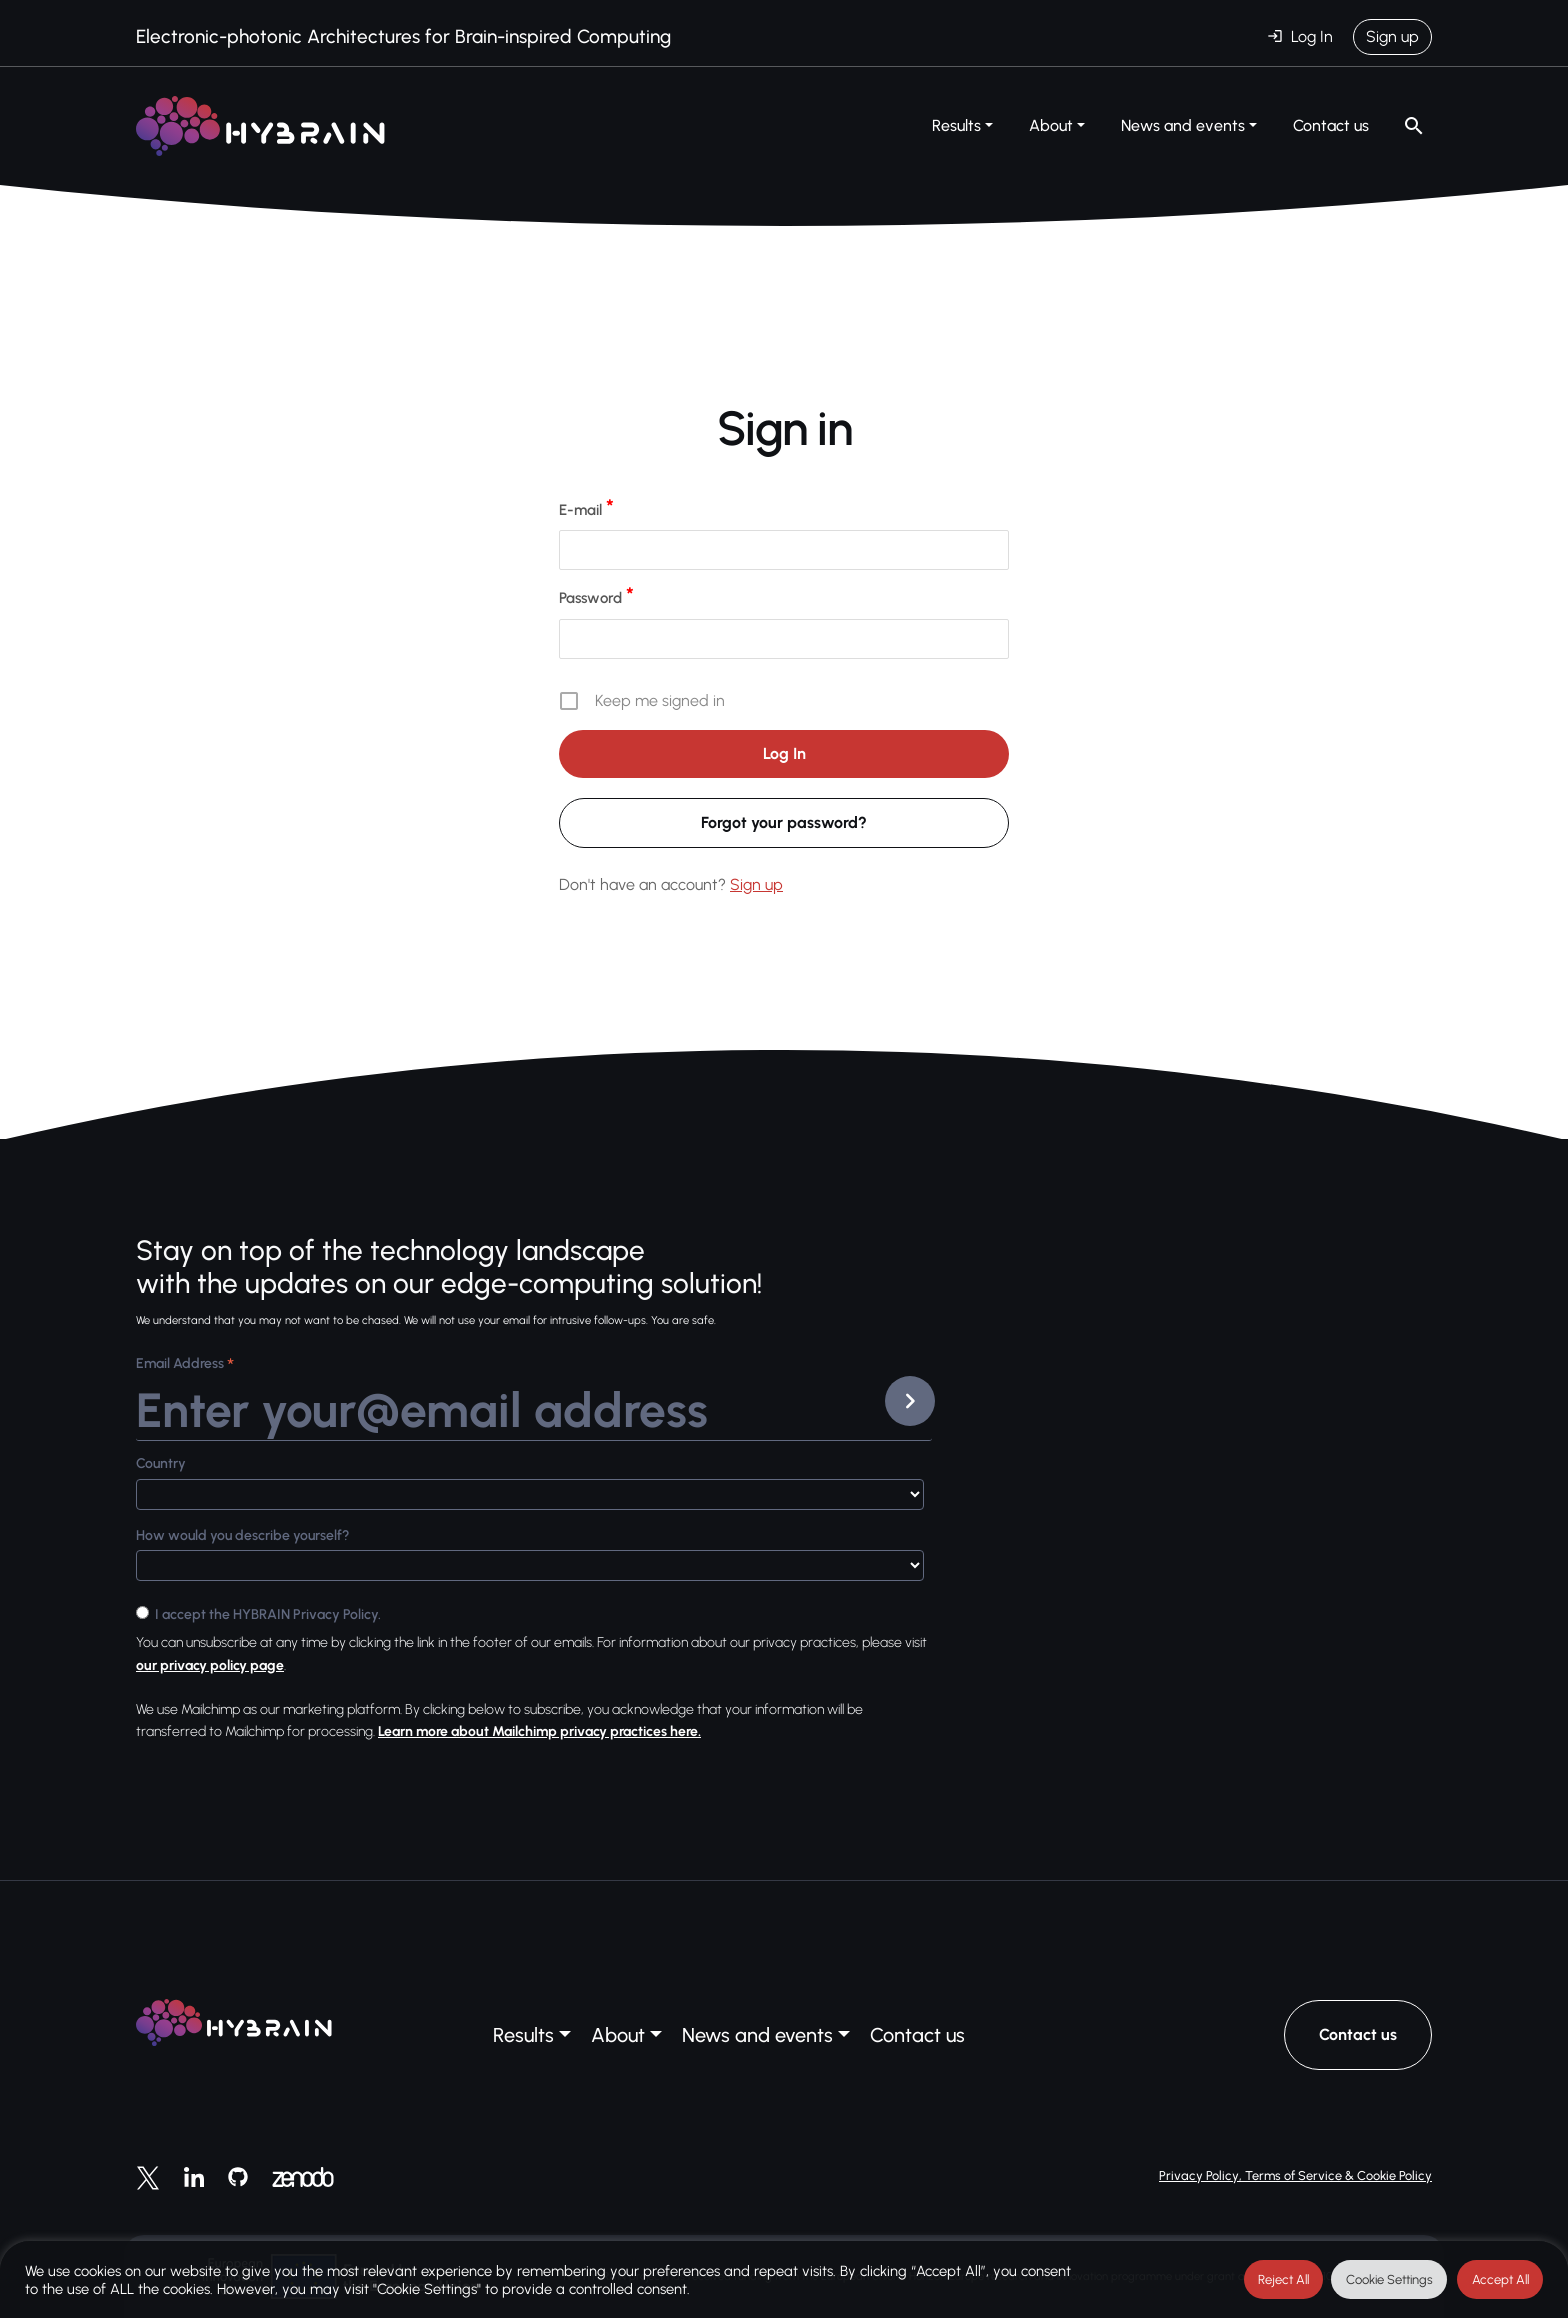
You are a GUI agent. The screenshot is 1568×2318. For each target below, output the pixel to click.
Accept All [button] (1500, 2279)
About (1051, 125)
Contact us (1331, 125)
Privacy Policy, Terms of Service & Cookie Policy (1295, 2175)
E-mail (586, 509)
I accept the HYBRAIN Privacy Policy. (268, 1614)
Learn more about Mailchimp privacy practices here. (539, 1731)
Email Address (185, 1365)
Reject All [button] (1283, 2279)
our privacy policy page (210, 1665)
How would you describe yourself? (243, 1535)
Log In (1312, 36)
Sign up (1392, 36)
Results (956, 125)
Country (161, 1463)
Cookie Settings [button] (1389, 2279)
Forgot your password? (784, 822)
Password (596, 597)
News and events (1183, 125)
